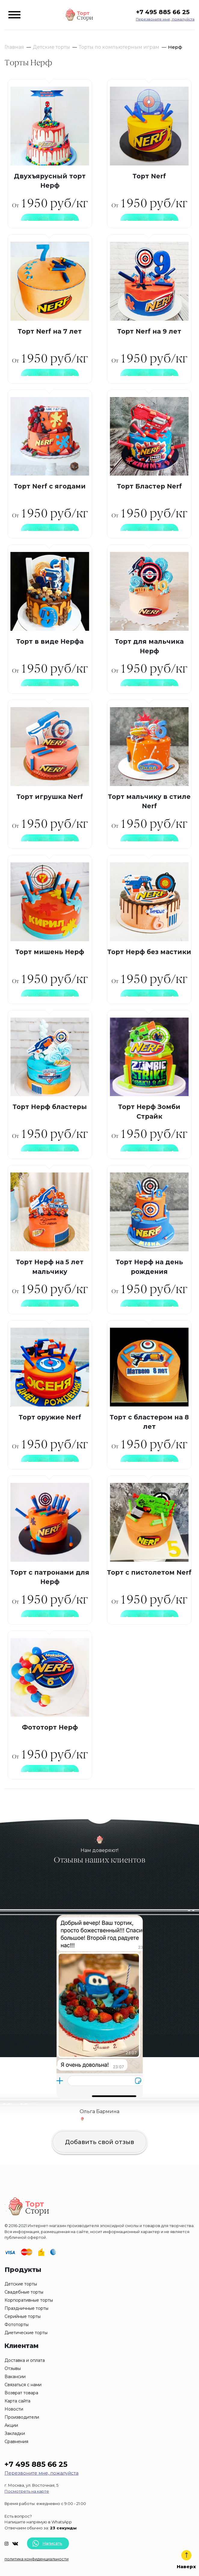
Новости (14, 2409)
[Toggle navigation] (14, 15)
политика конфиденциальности (37, 2558)
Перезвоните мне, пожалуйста (165, 19)
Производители (22, 2417)
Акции (11, 2425)
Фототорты (17, 2324)
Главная (14, 47)
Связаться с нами (23, 2384)
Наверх (186, 2559)
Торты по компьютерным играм (119, 47)
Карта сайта (17, 2401)
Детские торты (51, 47)
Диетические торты (26, 2332)
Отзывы (13, 2368)
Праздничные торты (26, 2308)
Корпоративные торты (29, 2300)
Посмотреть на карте (27, 2491)
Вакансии (15, 2376)
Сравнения (16, 2441)
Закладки (15, 2433)
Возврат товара (21, 2393)
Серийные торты (23, 2316)
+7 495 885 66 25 (163, 12)
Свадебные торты (24, 2292)
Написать (47, 2543)
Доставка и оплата (25, 2360)
